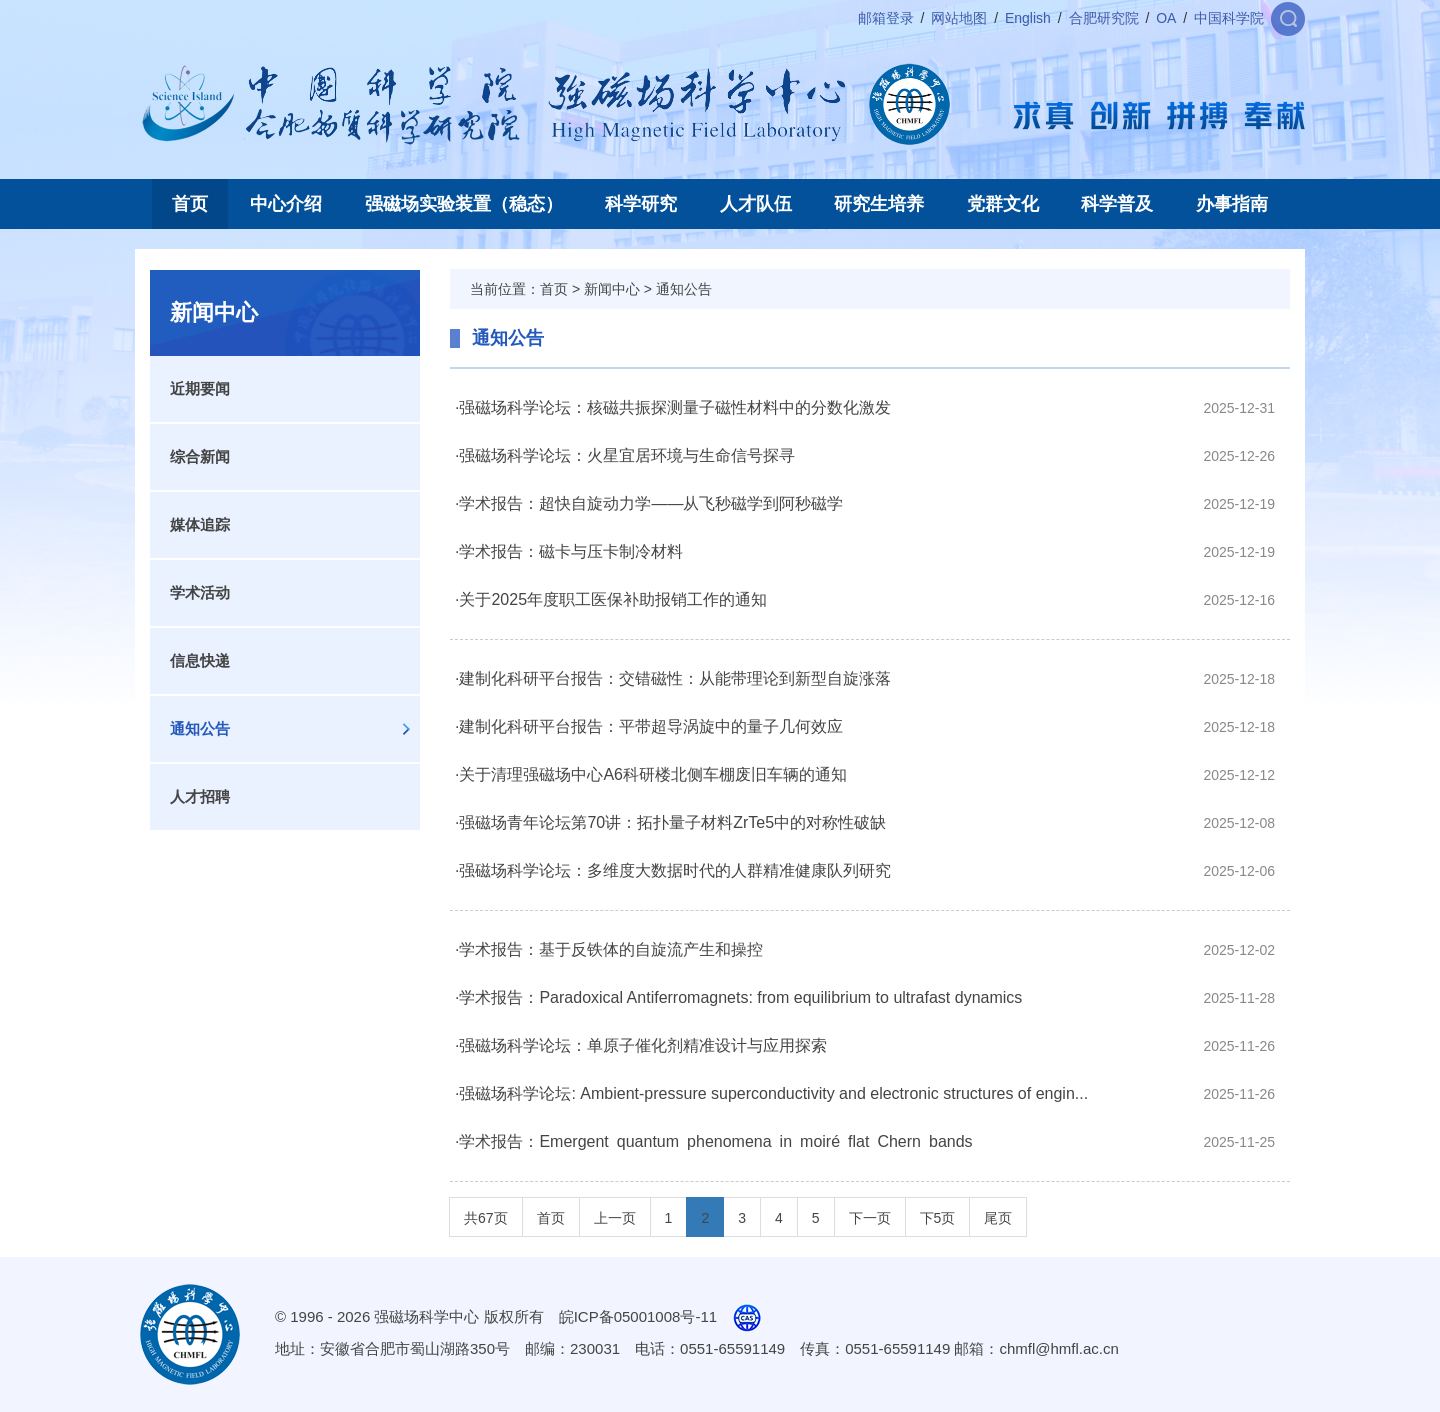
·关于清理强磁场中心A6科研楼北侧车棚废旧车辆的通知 (651, 774)
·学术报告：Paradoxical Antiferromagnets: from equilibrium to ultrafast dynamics (738, 997)
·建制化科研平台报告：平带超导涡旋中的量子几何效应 (649, 726)
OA (1166, 18)
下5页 (938, 1218)
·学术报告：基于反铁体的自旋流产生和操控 (609, 949)
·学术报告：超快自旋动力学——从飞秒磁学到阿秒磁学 (649, 503)
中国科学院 (1229, 18)
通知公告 (200, 728)
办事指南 (1232, 204)
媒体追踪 (200, 524)
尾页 (998, 1218)
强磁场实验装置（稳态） (464, 204)
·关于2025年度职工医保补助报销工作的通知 (611, 599)
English (1028, 18)
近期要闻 (200, 388)
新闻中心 (612, 289)
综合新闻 (200, 456)
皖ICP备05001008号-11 (638, 1316)
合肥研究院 (1104, 18)
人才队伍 (756, 204)
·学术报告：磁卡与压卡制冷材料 (569, 551)
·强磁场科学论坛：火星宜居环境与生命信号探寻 (625, 455)
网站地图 (959, 18)
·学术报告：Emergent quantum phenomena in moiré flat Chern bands (714, 1141)
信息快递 (200, 660)
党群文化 (1003, 204)
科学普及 (1117, 204)
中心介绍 (286, 204)
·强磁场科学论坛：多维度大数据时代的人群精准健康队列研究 (673, 870)
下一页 (870, 1218)
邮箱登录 (886, 18)
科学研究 (641, 204)
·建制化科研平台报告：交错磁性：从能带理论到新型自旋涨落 (673, 678)
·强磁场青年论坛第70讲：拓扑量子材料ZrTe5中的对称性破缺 (670, 822)
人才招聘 (200, 796)
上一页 (615, 1218)
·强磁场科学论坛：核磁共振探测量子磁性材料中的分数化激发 (673, 407)
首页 (190, 204)
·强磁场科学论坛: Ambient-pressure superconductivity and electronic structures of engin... (771, 1093)
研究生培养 (879, 204)
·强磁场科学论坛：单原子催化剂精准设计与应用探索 (641, 1045)
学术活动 (200, 592)
